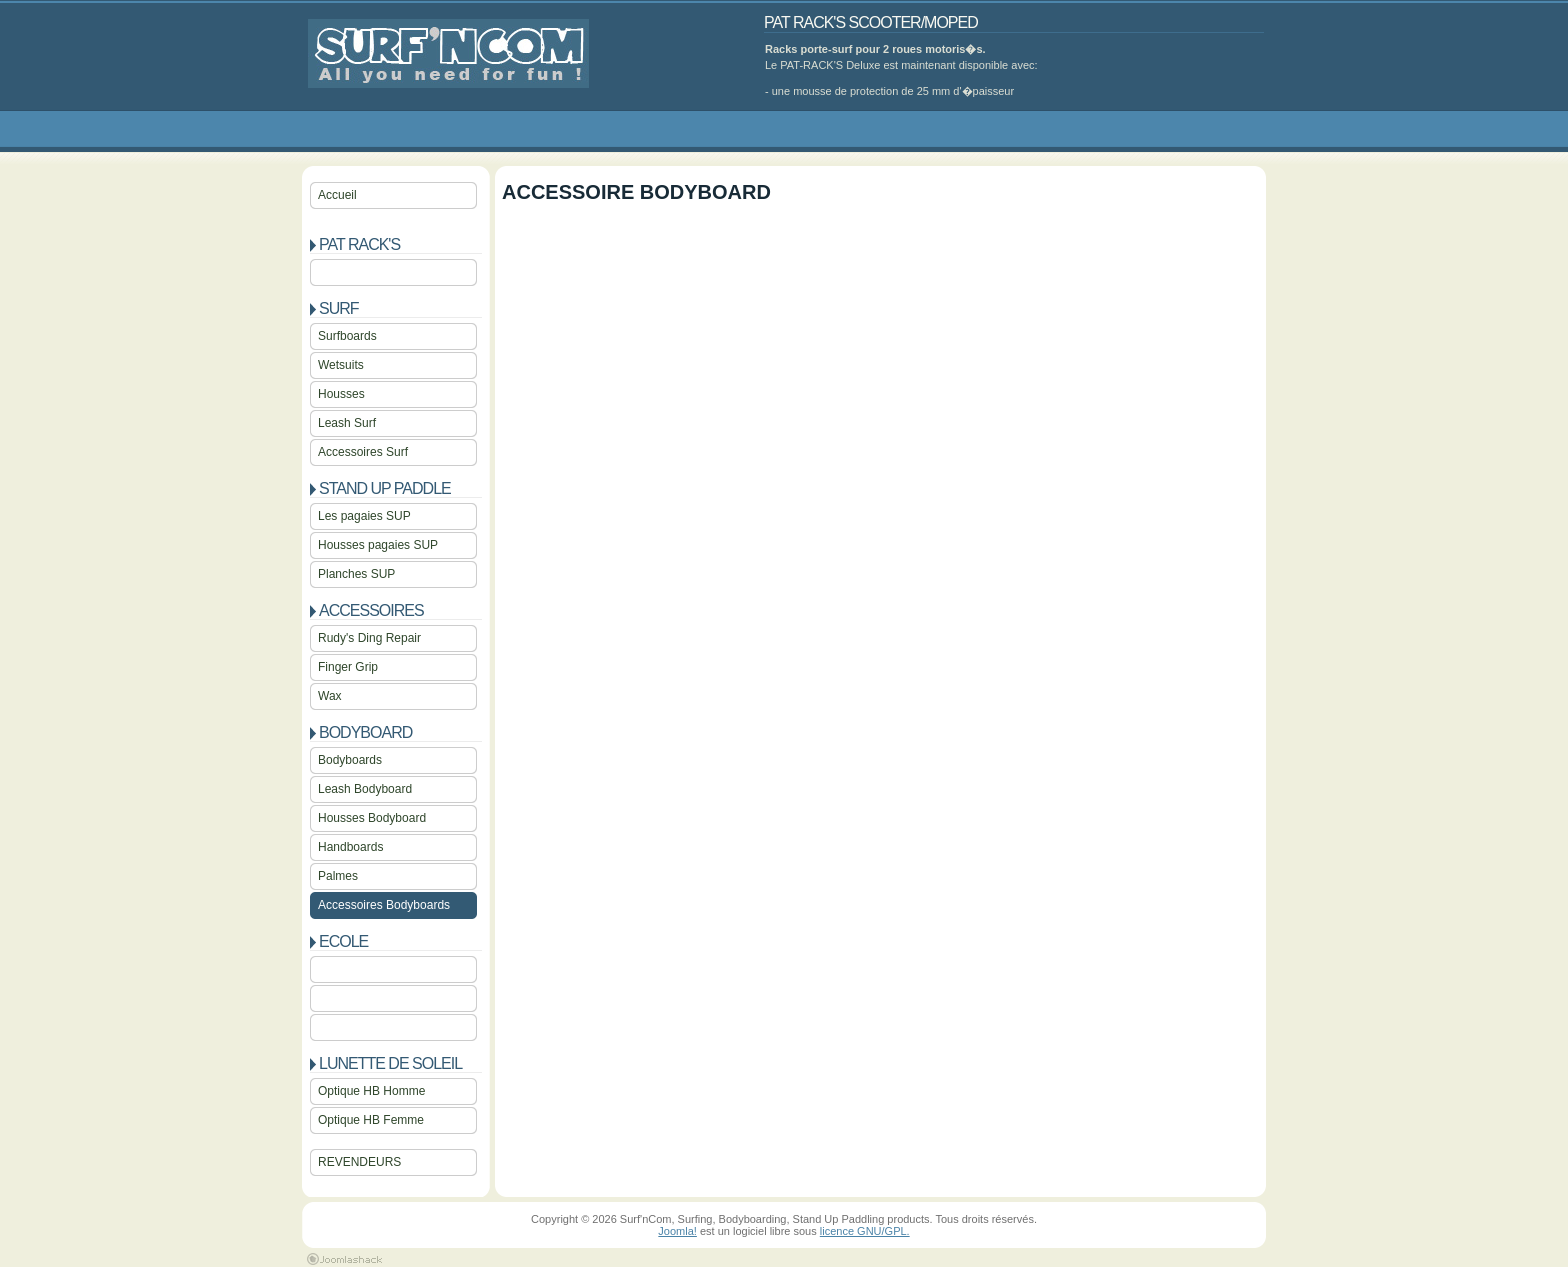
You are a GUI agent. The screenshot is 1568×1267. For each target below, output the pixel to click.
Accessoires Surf (363, 452)
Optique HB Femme (371, 1120)
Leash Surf (347, 423)
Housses (341, 394)
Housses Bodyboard (372, 818)
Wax (330, 696)
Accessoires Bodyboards (384, 905)
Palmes (338, 876)
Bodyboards (350, 760)
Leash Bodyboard (365, 789)
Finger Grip (348, 667)
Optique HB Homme (371, 1091)
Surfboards (347, 336)
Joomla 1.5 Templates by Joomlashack (344, 1259)
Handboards (350, 847)
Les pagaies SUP (364, 516)
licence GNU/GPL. (865, 1231)
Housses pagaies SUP (378, 545)
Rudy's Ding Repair (369, 638)
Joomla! (677, 1231)
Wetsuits (341, 365)
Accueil (337, 195)
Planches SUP (356, 574)
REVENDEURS (359, 1162)
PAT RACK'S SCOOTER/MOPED (871, 22)
